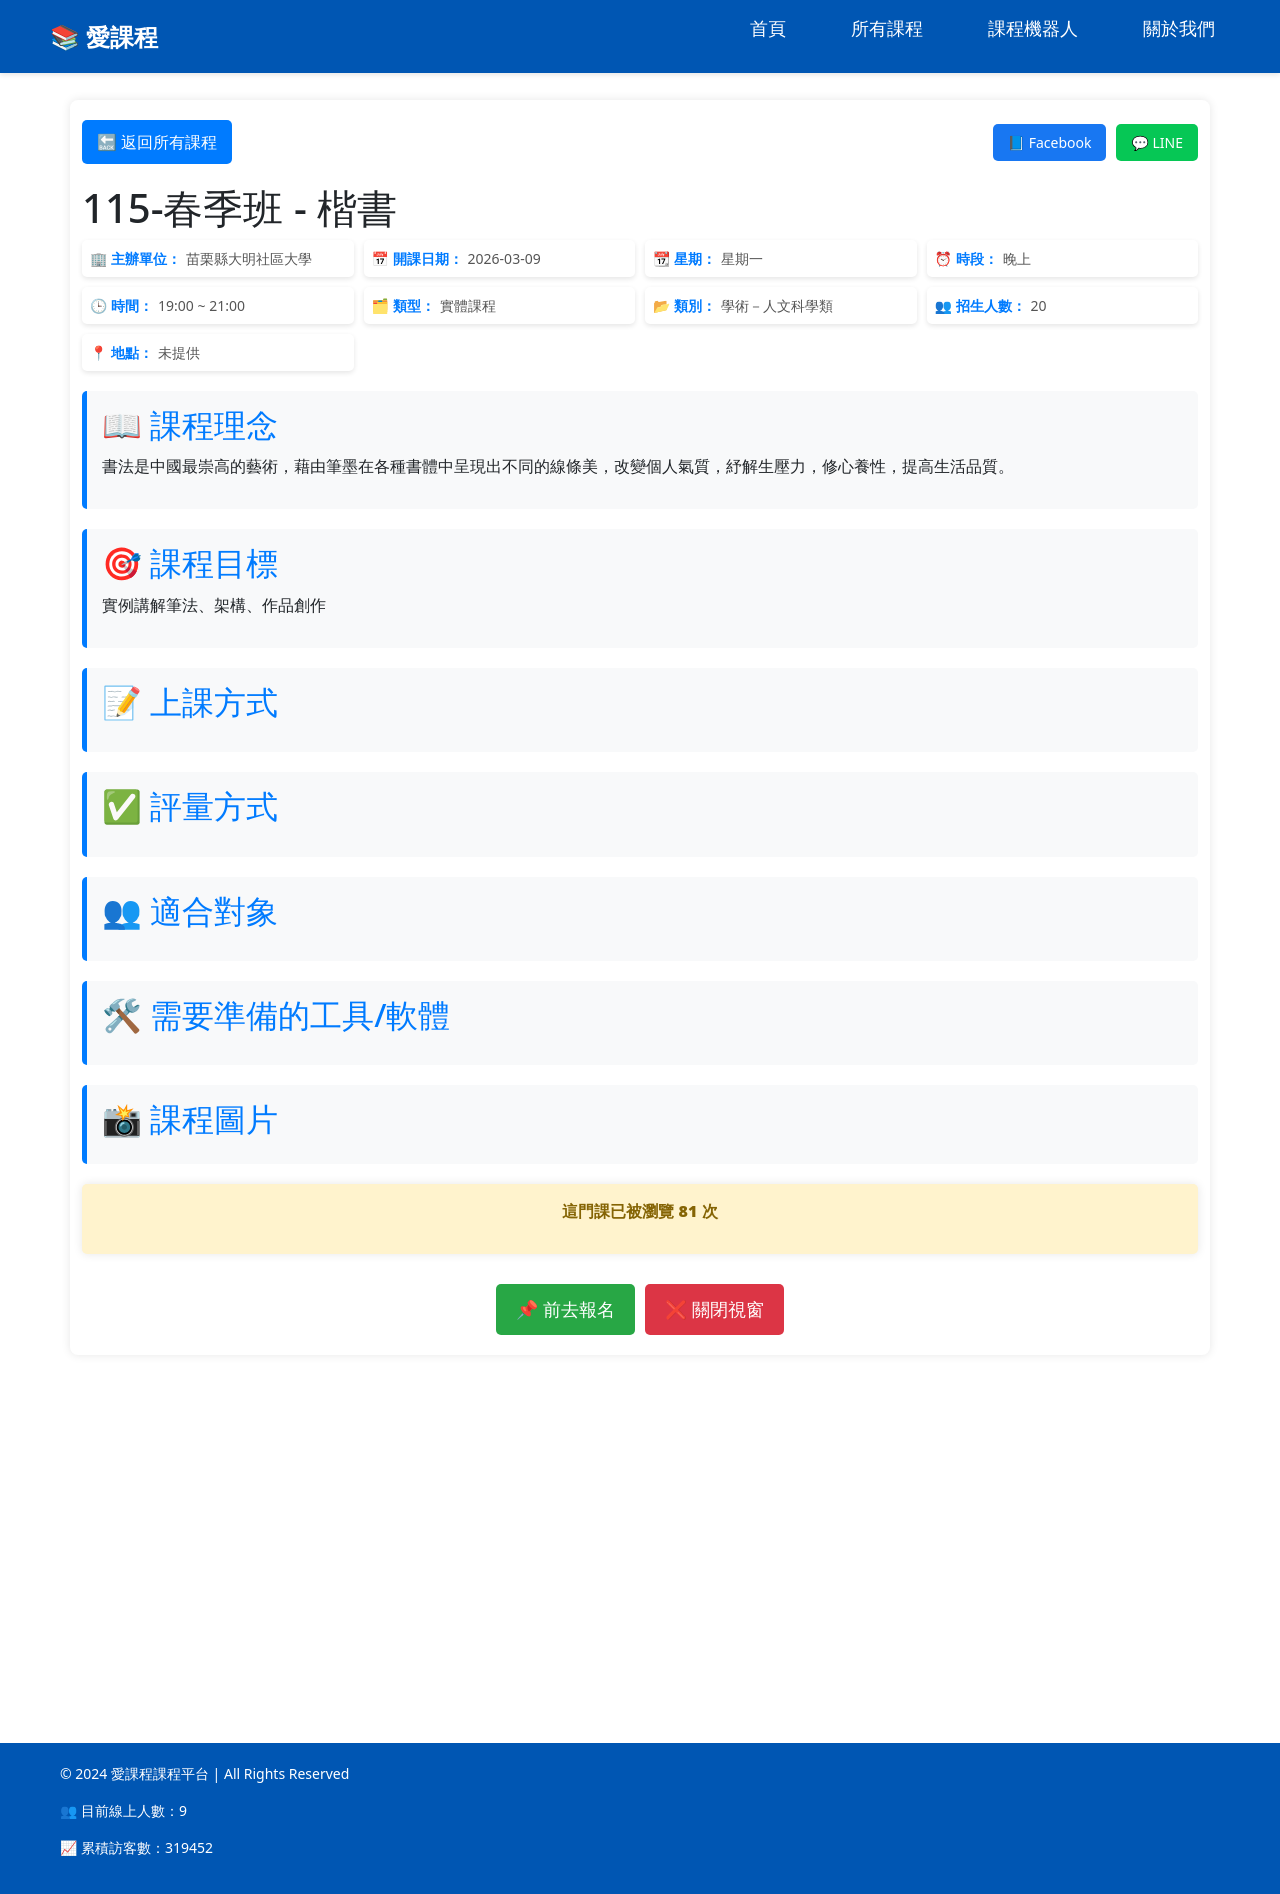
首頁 (768, 28)
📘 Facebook (1050, 142)
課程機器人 (1033, 28)
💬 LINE (1157, 142)
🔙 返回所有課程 (157, 142)
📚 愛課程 (104, 36)
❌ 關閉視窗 (714, 1309)
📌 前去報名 (565, 1309)
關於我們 (1179, 28)
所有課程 (887, 28)
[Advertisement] (640, 1515)
